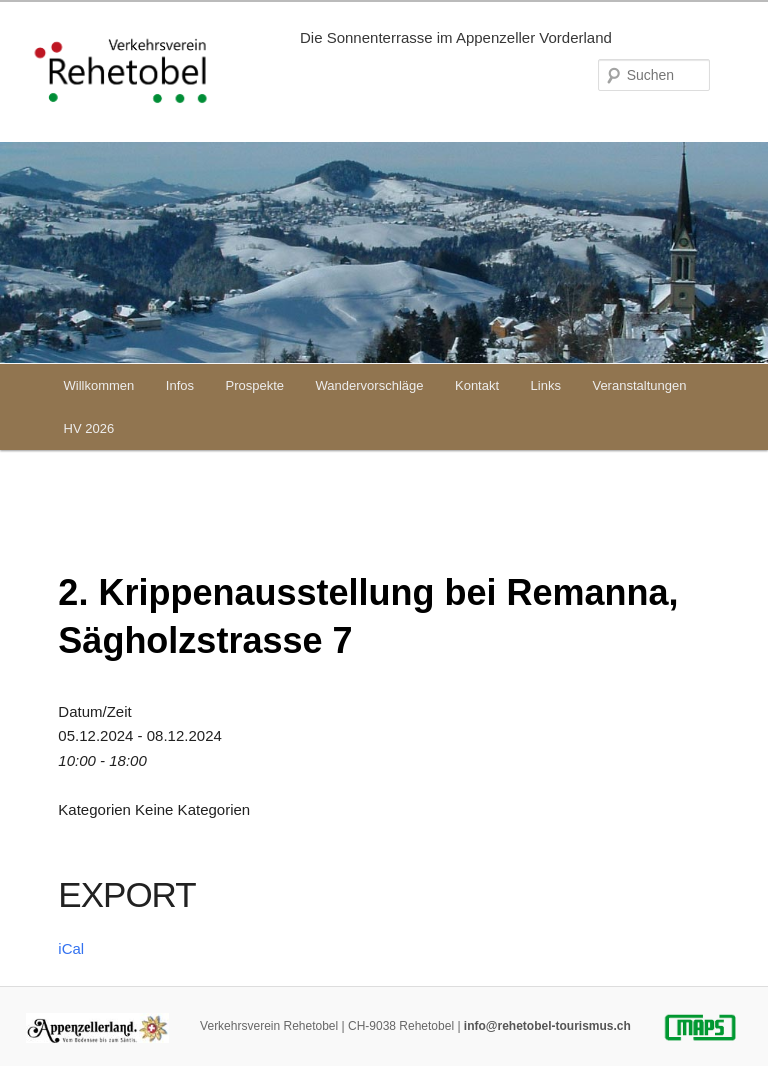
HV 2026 (89, 428)
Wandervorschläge (370, 385)
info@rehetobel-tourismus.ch (547, 1026)
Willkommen (99, 385)
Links (546, 385)
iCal (71, 948)
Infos (180, 385)
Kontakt (477, 385)
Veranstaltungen (639, 385)
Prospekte (255, 385)
